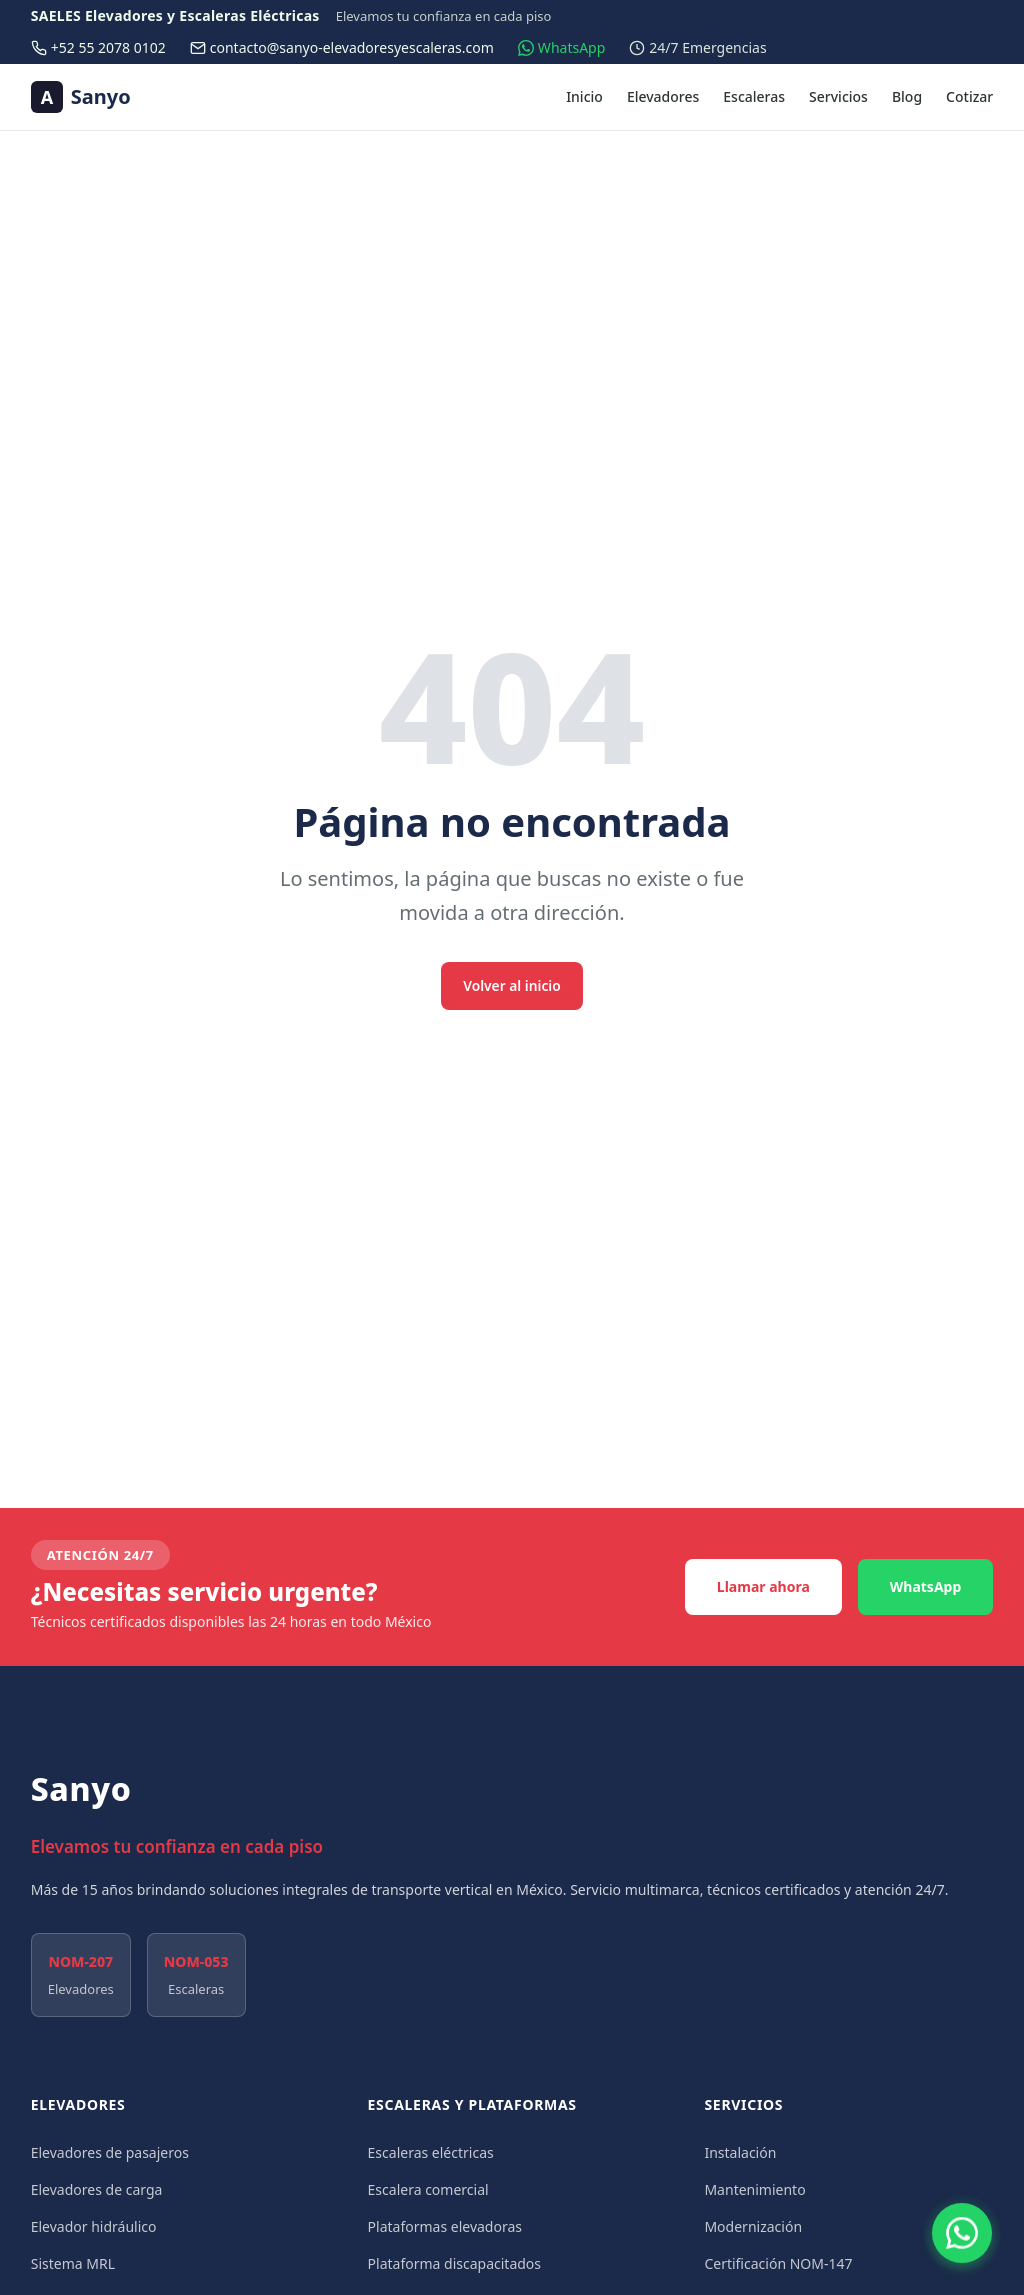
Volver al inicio (512, 985)
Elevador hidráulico (94, 2226)
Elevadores (663, 96)
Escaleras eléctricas (431, 2152)
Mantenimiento (754, 2189)
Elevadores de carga (97, 2189)
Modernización (753, 2226)
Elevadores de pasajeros (110, 2152)
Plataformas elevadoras (445, 2226)
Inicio (584, 96)
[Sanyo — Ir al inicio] (81, 97)
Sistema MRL (73, 2263)
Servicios (838, 96)
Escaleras (754, 96)
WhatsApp (926, 1586)
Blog (907, 96)
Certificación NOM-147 (778, 2263)
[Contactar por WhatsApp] (962, 2233)
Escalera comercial (428, 2189)
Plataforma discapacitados (455, 2263)
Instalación (740, 2152)
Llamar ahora (763, 1586)
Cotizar (969, 96)
